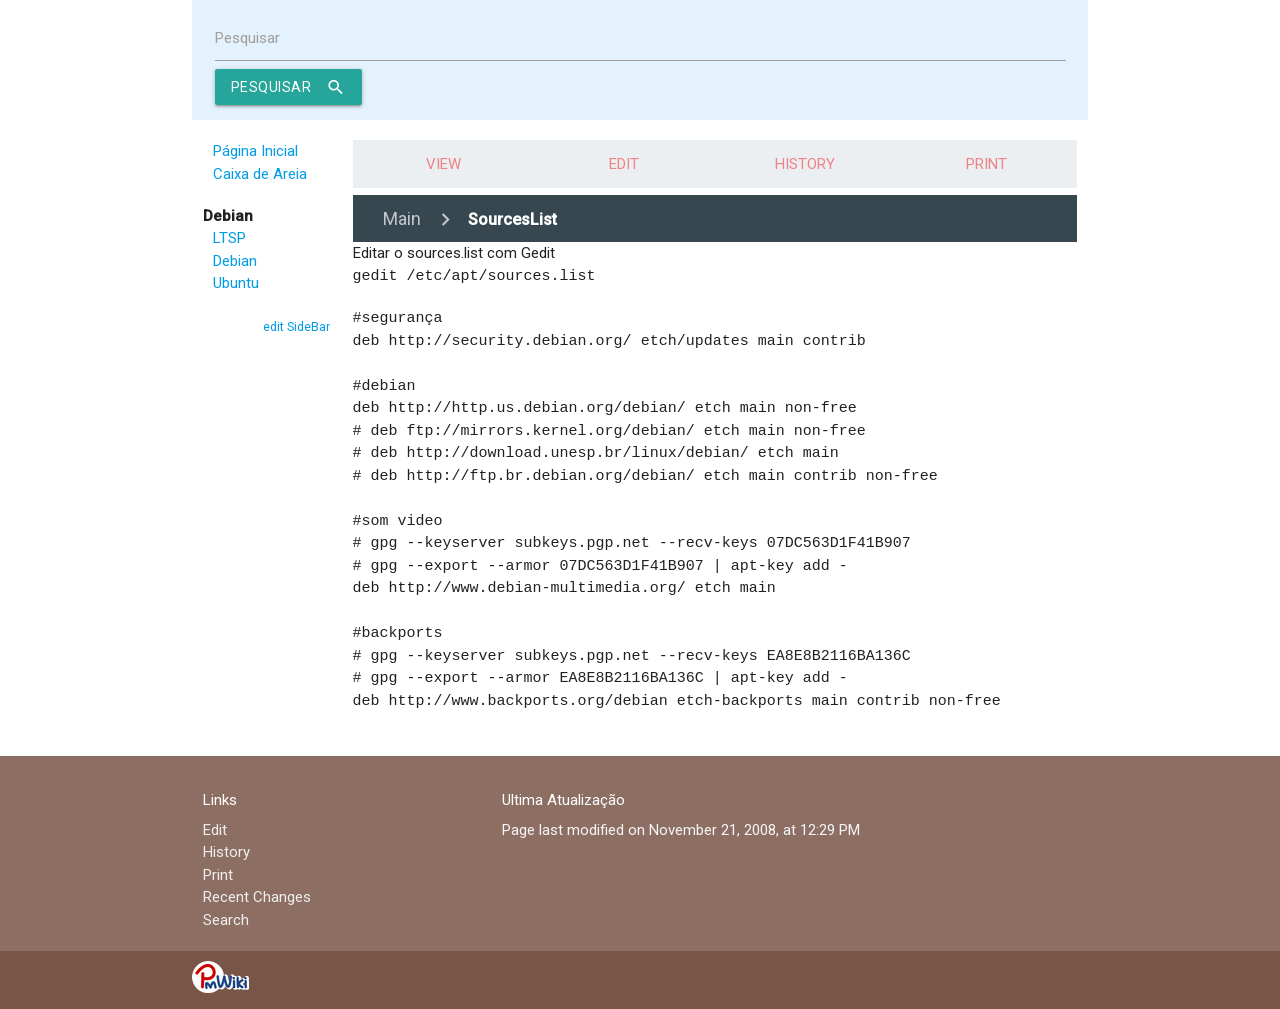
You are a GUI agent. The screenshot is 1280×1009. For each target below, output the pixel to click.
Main (402, 218)
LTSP (229, 238)
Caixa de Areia (260, 174)
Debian (235, 261)
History (805, 164)
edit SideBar (296, 326)
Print (986, 164)
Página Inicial (255, 151)
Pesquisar (247, 38)
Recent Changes (257, 896)
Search (226, 919)
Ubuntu (236, 283)
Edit (624, 164)
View (443, 164)
